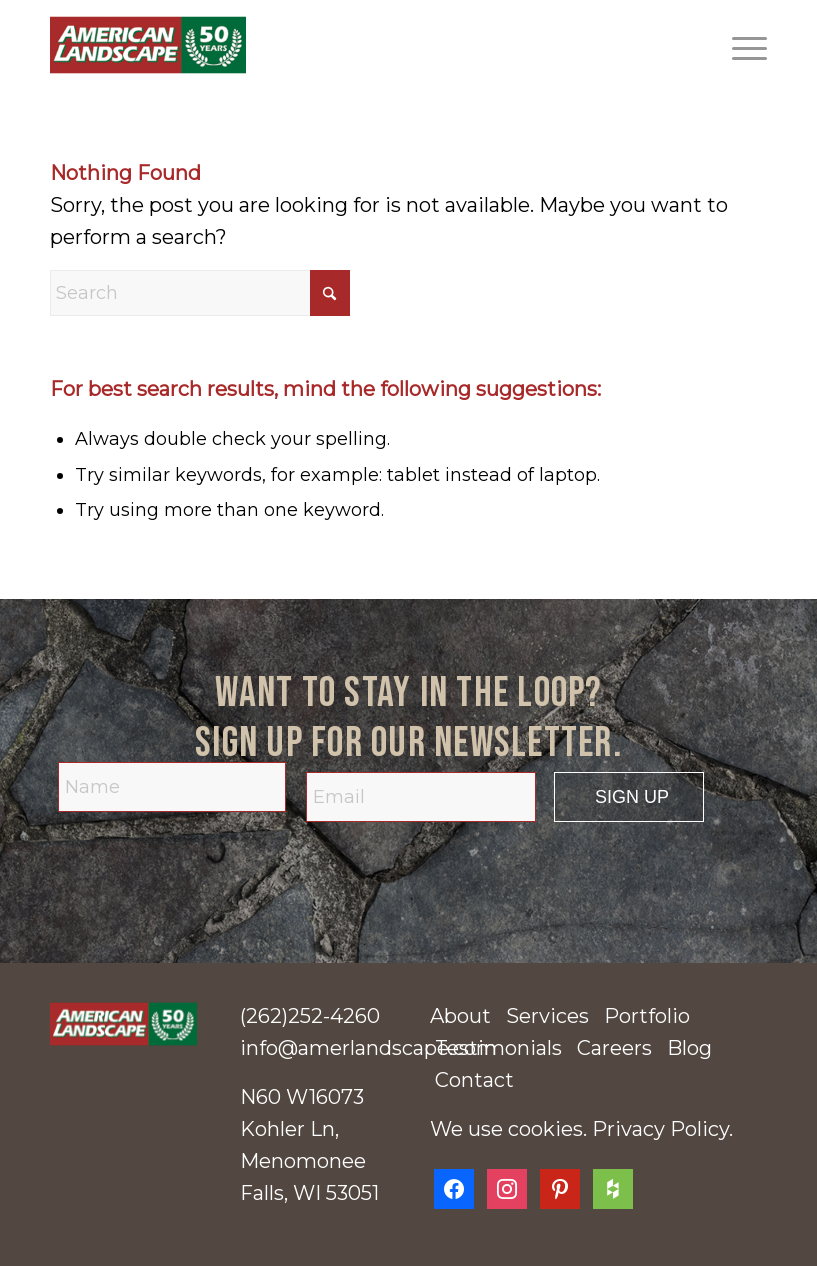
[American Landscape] (148, 45)
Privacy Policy (660, 1129)
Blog (689, 1048)
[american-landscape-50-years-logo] (123, 1024)
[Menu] (739, 45)
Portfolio (647, 1016)
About (460, 1016)
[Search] (200, 293)
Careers (614, 1048)
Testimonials (498, 1048)
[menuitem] (739, 45)
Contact (474, 1080)
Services (547, 1016)
